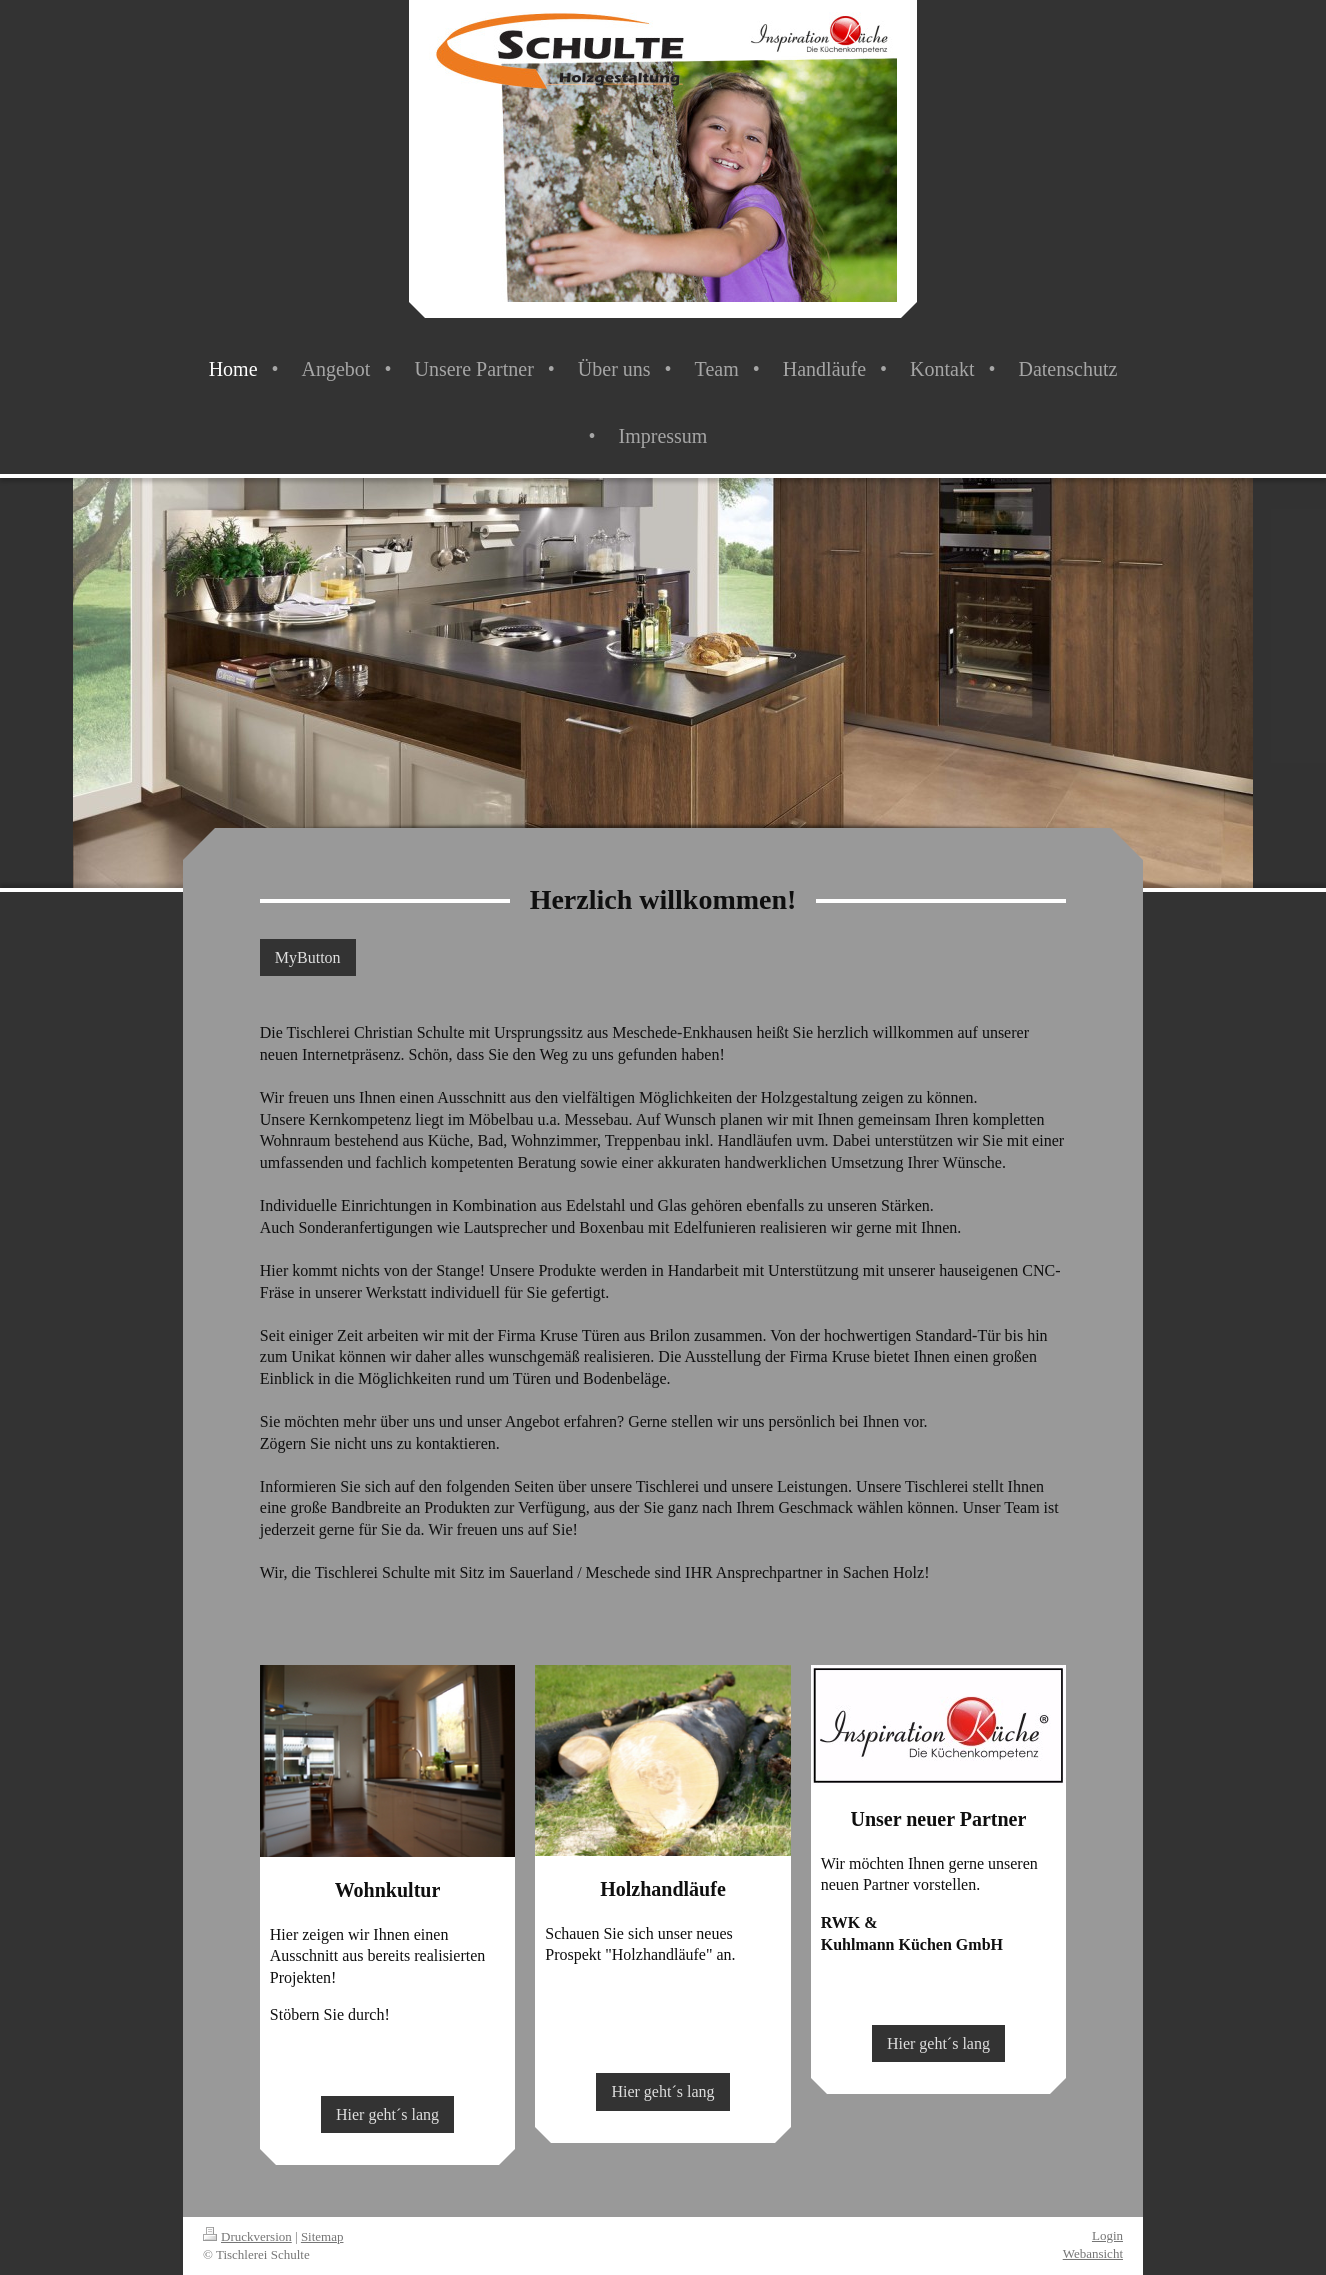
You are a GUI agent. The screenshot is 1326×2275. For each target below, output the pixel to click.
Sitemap (322, 2236)
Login (1107, 2235)
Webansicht (1093, 2253)
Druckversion (247, 2236)
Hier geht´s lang (387, 2114)
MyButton (308, 957)
